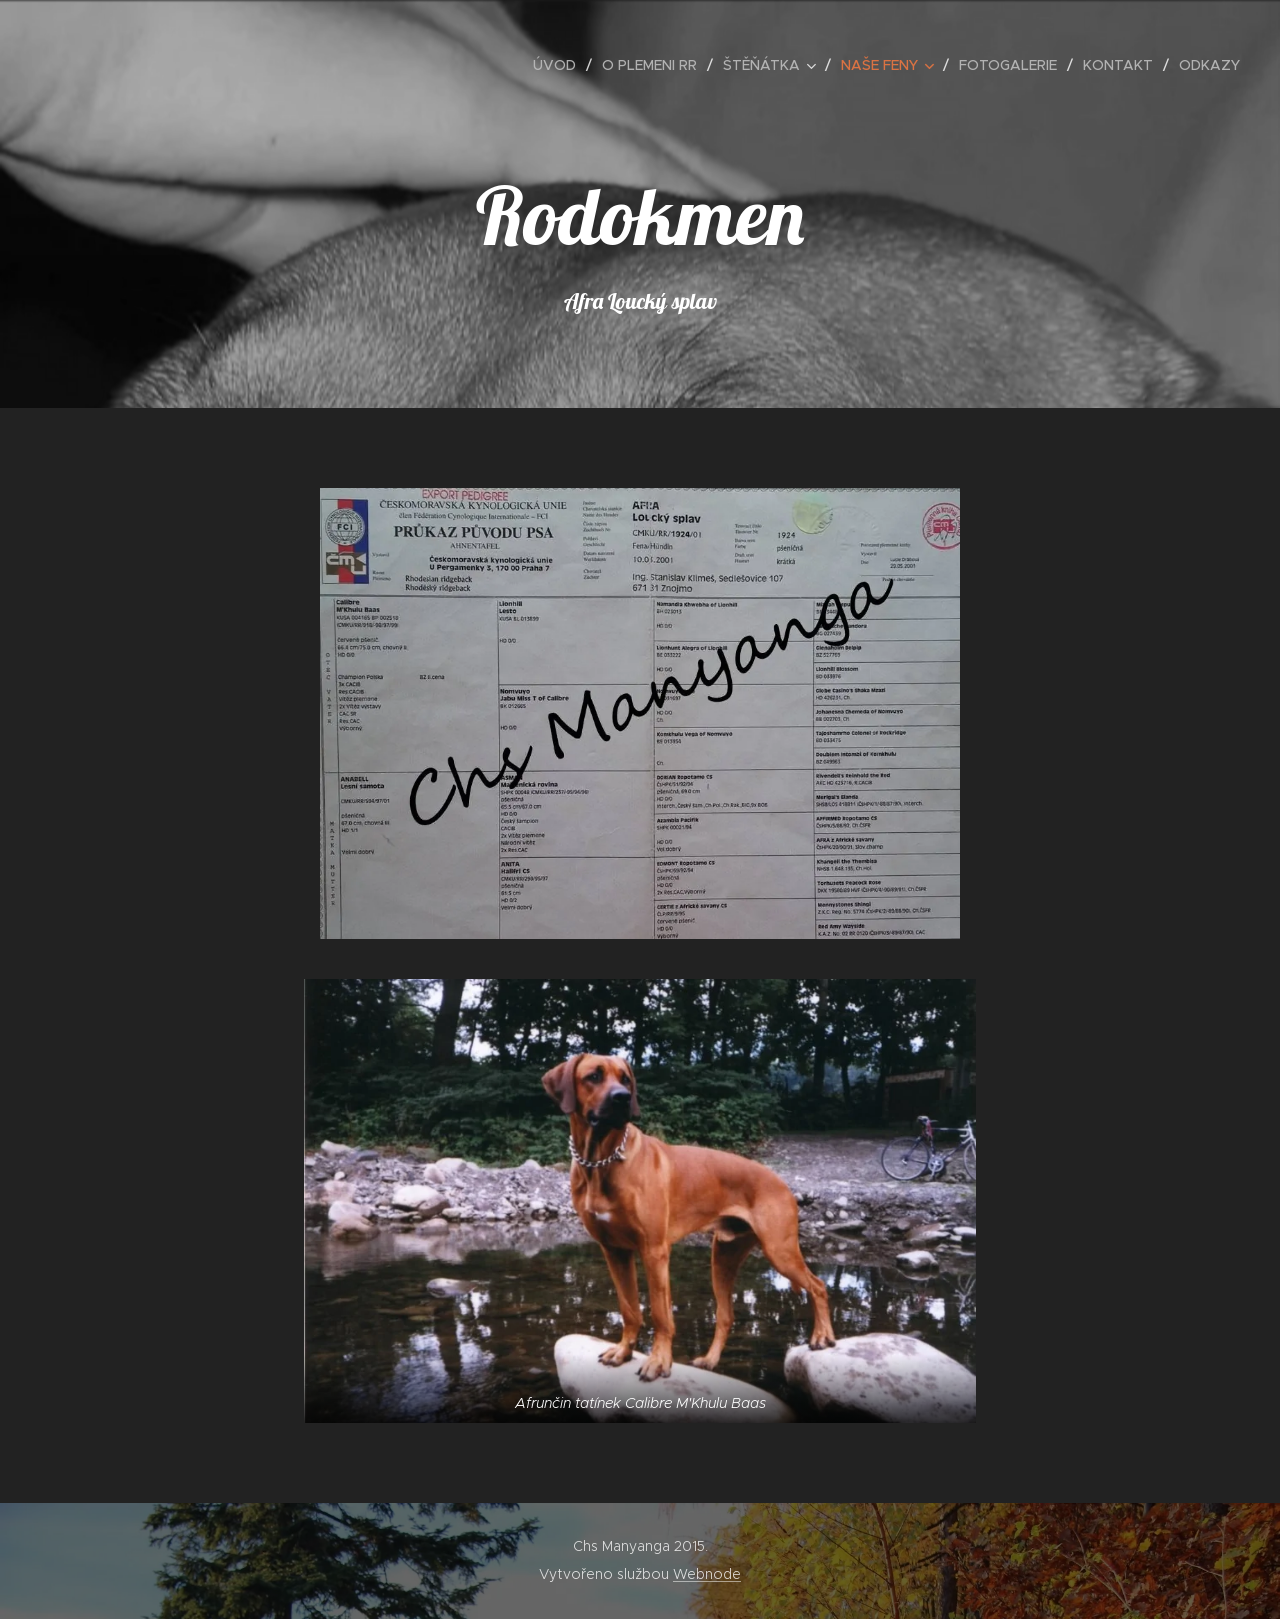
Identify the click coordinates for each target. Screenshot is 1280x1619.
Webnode (707, 1574)
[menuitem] (560, 65)
